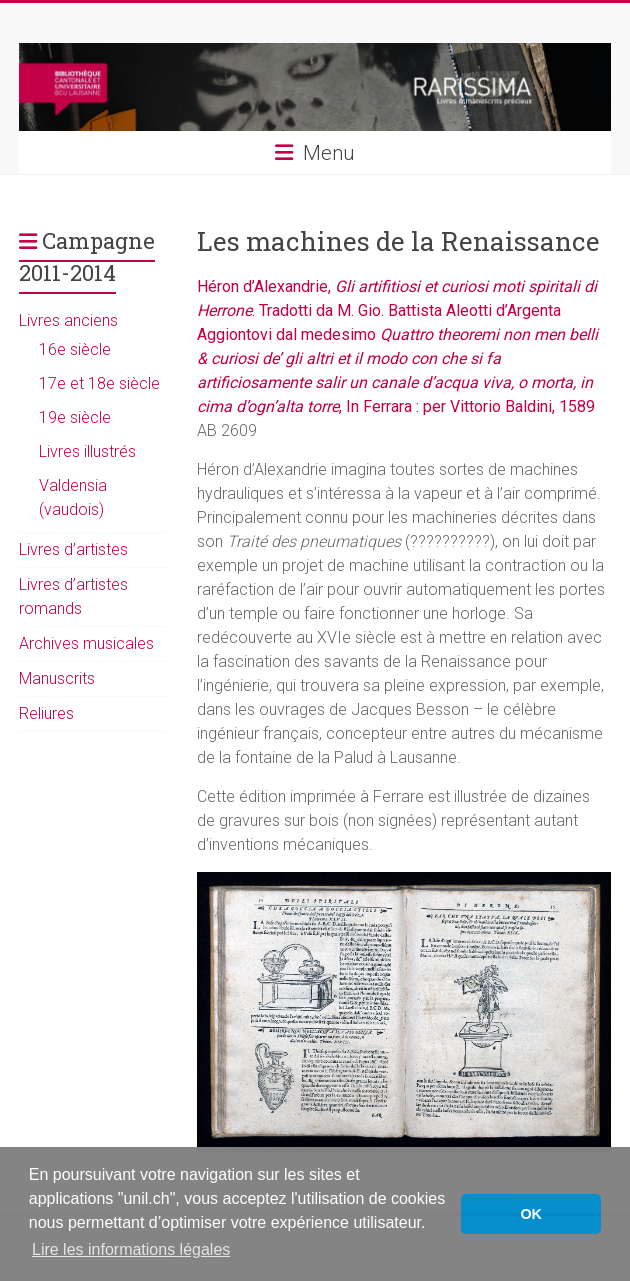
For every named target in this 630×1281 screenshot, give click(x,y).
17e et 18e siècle (99, 383)
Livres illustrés (87, 451)
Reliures (46, 713)
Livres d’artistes (73, 549)
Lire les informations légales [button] (131, 1249)
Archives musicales (86, 643)
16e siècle (75, 349)
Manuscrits (57, 678)
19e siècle (75, 417)
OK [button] (531, 1214)
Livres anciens (68, 320)
